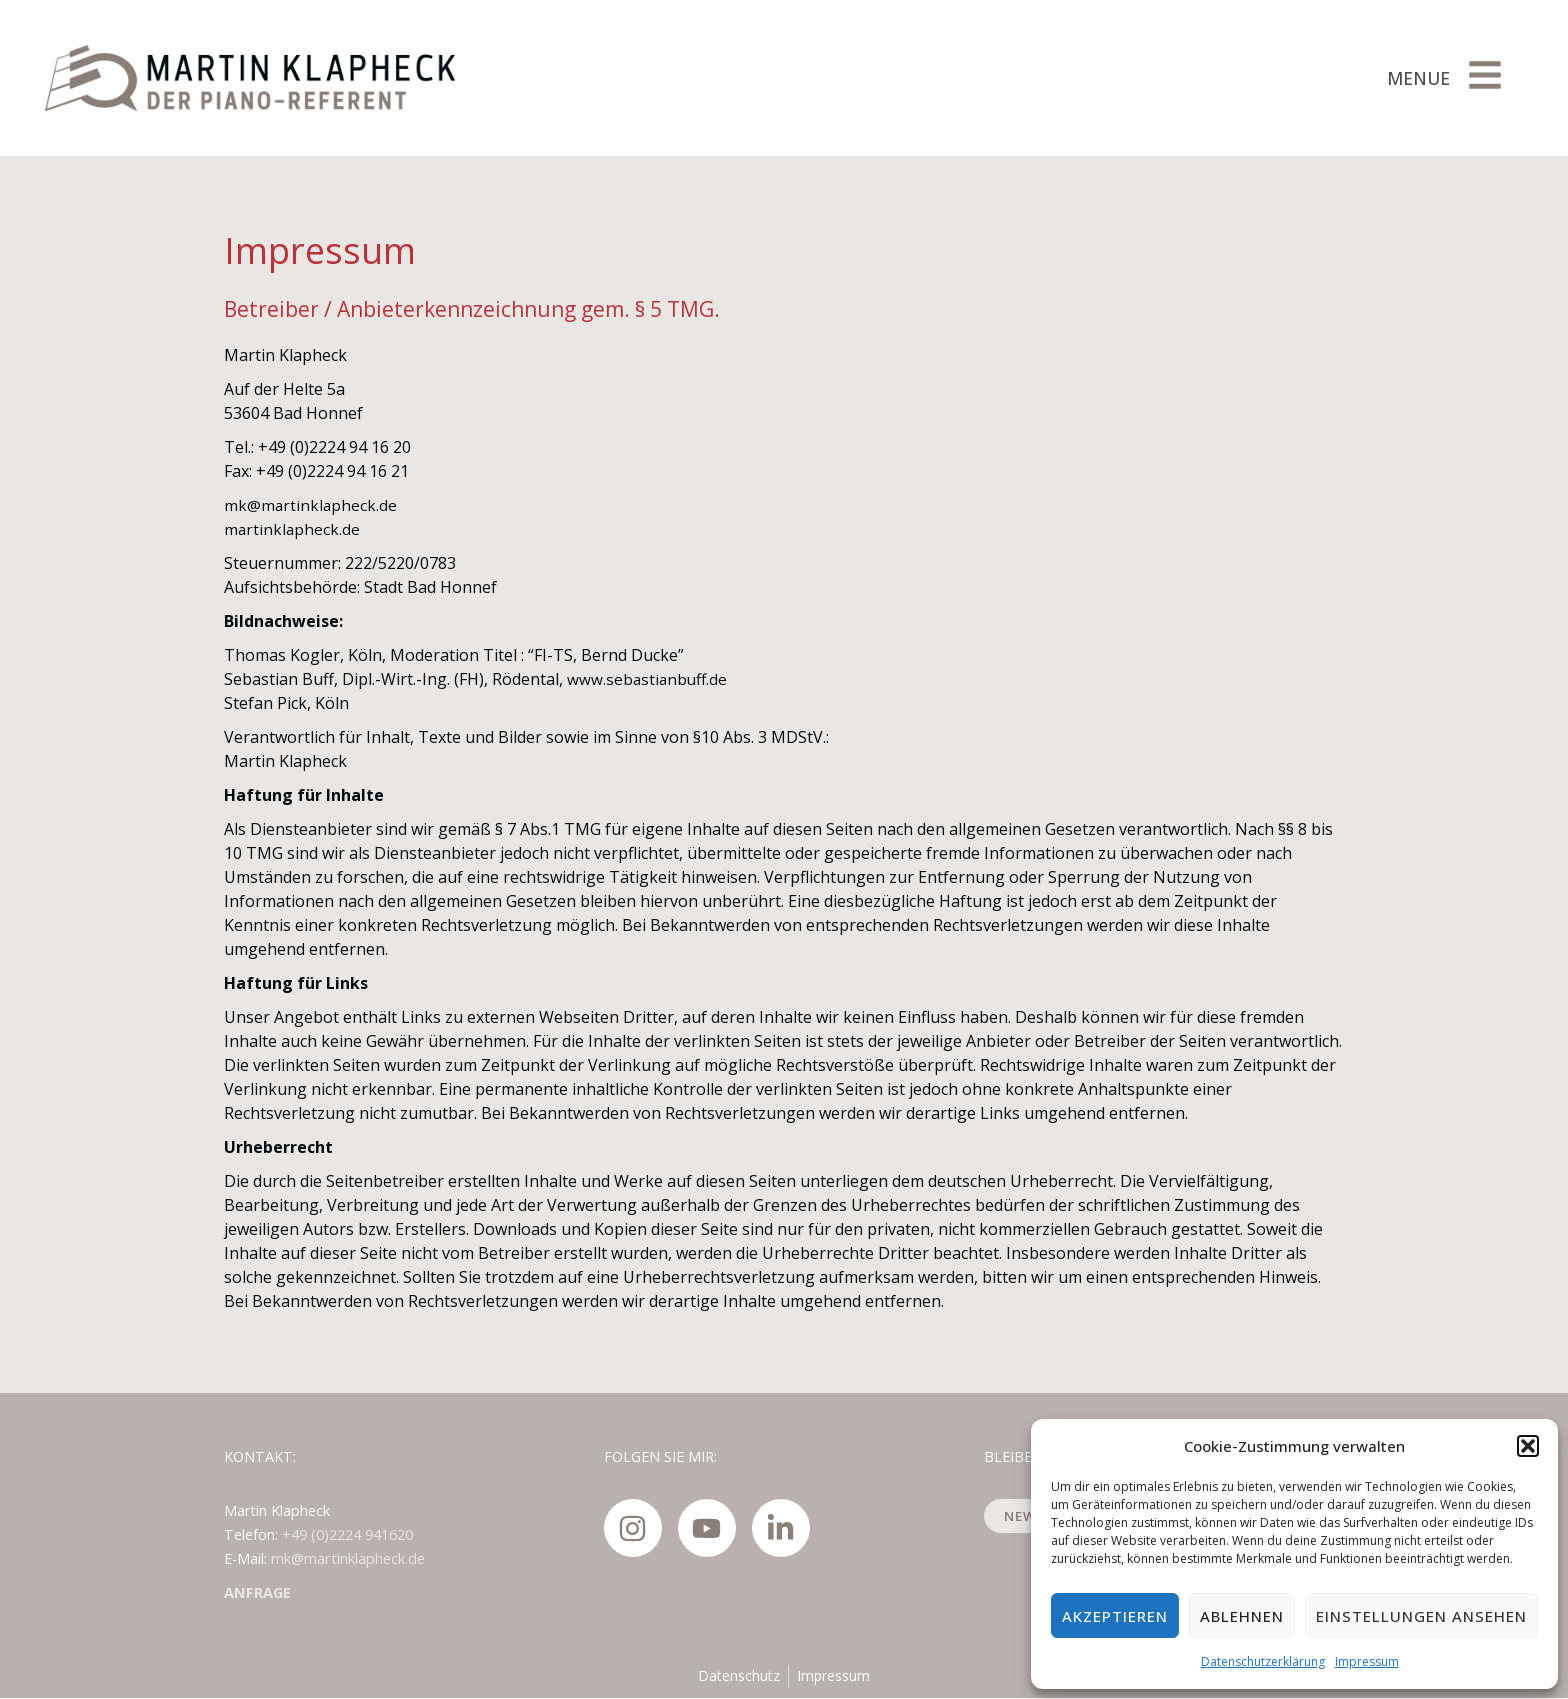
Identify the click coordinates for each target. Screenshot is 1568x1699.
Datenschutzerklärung (1263, 1661)
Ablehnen (1242, 1616)
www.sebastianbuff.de (649, 679)
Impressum (1367, 1661)
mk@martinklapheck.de (311, 505)
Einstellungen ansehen (1421, 1616)
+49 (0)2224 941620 (347, 1534)
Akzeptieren (1115, 1616)
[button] (1528, 1446)
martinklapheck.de (293, 529)
